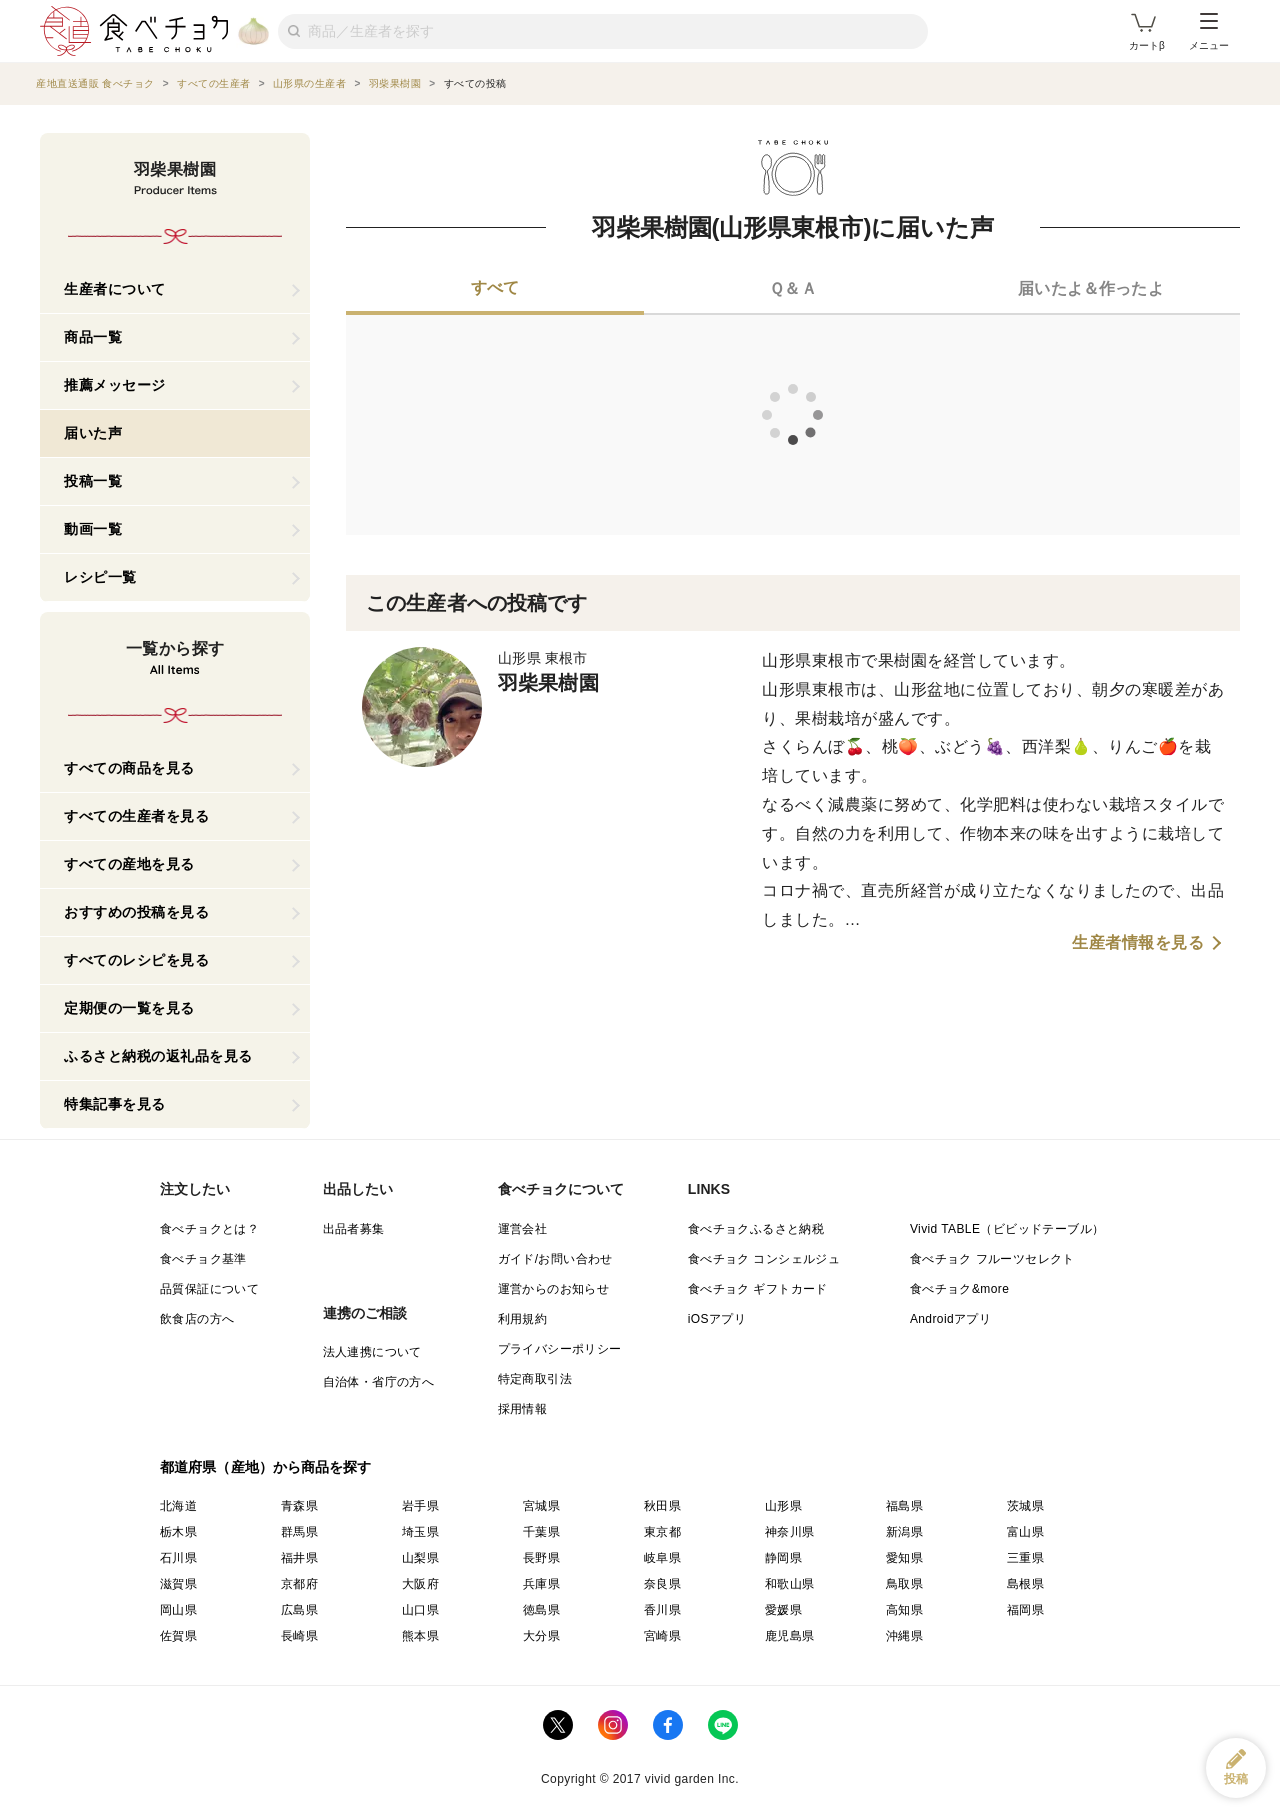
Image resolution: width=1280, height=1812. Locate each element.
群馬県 (299, 1532)
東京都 (662, 1532)
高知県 (904, 1610)
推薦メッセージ (115, 385)
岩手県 (420, 1506)
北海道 (178, 1506)
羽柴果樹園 (548, 683)
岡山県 (178, 1610)
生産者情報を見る (1138, 943)
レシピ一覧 (100, 577)
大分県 (541, 1636)
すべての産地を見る (129, 864)
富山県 (1025, 1532)
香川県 (662, 1610)
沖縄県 (904, 1636)
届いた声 (93, 433)
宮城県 (541, 1506)
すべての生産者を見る (136, 816)
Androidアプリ (950, 1319)
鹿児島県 (790, 1636)
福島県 (904, 1506)
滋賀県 (178, 1584)
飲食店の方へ (197, 1319)
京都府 (299, 1584)
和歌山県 (790, 1584)
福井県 (299, 1558)
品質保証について (209, 1289)
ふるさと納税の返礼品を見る (158, 1056)
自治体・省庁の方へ (379, 1382)
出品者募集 (354, 1229)
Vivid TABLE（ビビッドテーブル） (1007, 1229)
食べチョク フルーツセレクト (992, 1259)
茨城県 (1025, 1506)
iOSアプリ (717, 1319)
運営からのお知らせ (554, 1289)
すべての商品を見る (129, 768)
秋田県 (662, 1506)
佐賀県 (178, 1636)
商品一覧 (93, 337)
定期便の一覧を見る (129, 1008)
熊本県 (420, 1636)
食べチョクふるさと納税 (756, 1229)
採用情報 (523, 1409)
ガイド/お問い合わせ (555, 1259)
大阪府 (420, 1584)
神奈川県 (790, 1532)
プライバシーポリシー (560, 1349)
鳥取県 (904, 1584)
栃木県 (178, 1532)
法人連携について (372, 1352)
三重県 (1025, 1558)
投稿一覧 (93, 481)
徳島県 (541, 1610)
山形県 (783, 1506)
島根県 (1025, 1584)
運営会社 (523, 1229)
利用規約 (523, 1319)
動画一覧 (93, 529)
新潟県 (904, 1532)
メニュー (1209, 32)
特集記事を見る (115, 1104)
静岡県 (783, 1558)
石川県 (178, 1558)
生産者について (115, 289)
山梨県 (420, 1558)
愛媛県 (783, 1610)
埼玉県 (420, 1532)
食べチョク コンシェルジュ (764, 1259)
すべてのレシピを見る (136, 960)
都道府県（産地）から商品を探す (266, 1467)
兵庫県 (541, 1584)
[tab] (495, 290)
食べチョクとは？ (209, 1229)
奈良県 (662, 1584)
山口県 (420, 1610)
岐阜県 (662, 1558)
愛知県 (904, 1558)
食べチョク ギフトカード (758, 1289)
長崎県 (299, 1636)
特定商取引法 (535, 1379)
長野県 (541, 1558)
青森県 (299, 1506)
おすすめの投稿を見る (136, 912)
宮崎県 (662, 1636)
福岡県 (1025, 1610)
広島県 (299, 1610)
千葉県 (541, 1532)
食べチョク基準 (203, 1259)
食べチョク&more (959, 1289)
